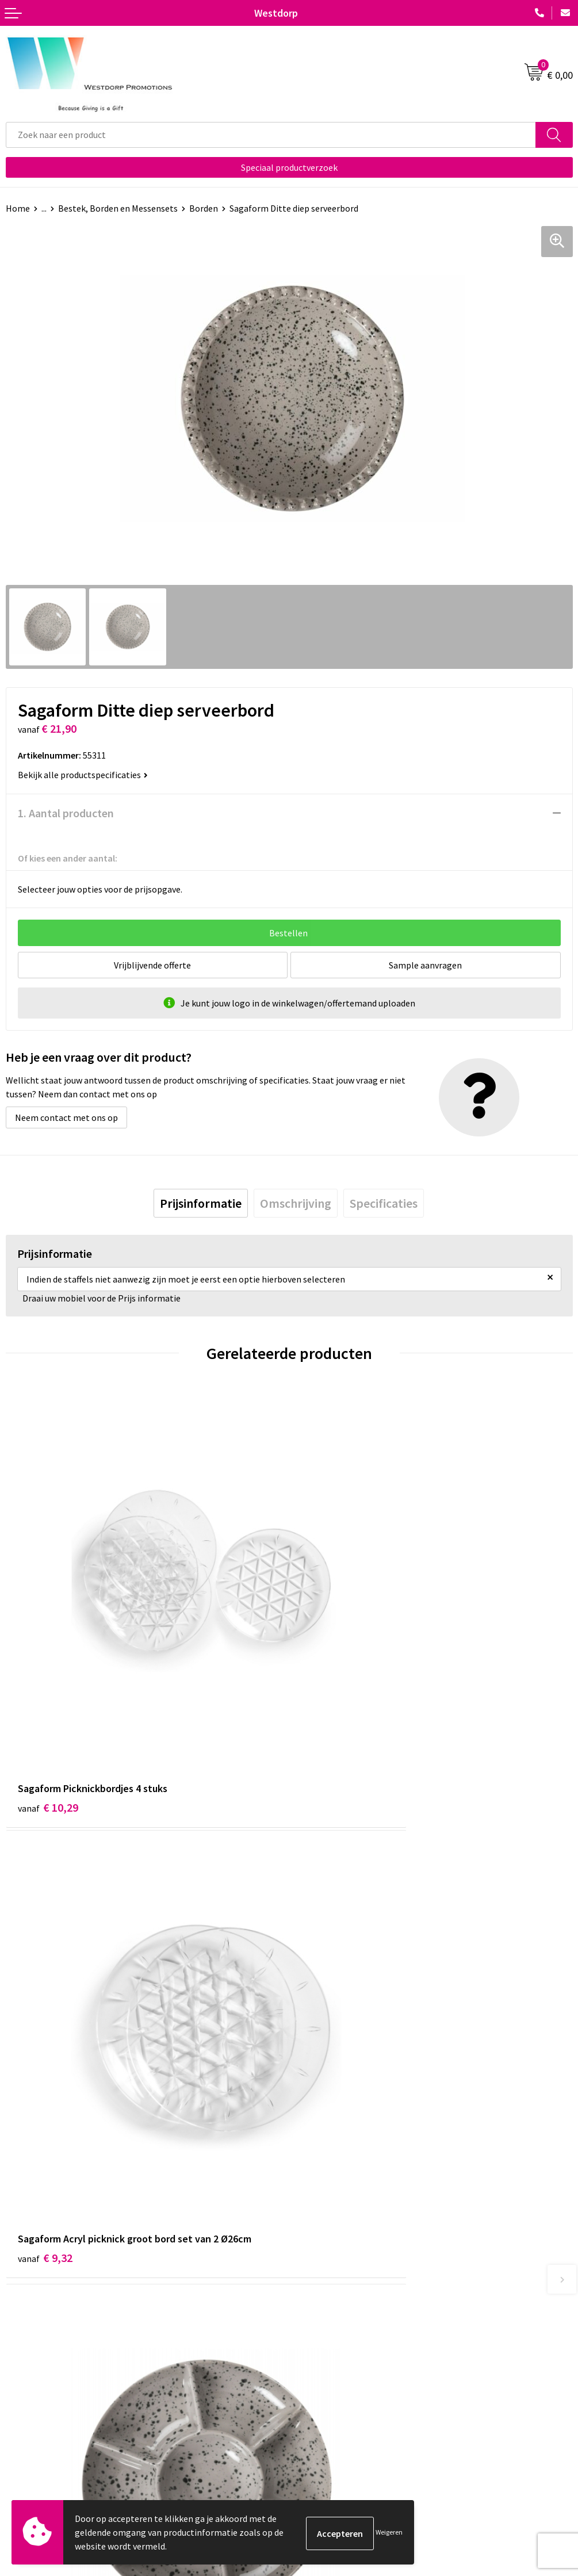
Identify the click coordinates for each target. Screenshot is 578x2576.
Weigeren (389, 2532)
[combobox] (271, 135)
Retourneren (31, 2423)
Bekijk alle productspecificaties (83, 774)
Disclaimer (315, 2441)
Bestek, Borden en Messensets (118, 208)
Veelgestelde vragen (334, 2246)
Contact (22, 2406)
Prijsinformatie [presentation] (201, 1203)
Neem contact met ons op (66, 1117)
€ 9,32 (328, 1689)
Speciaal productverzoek (289, 167)
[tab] (201, 1203)
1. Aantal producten (66, 813)
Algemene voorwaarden (341, 2406)
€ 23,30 (48, 2025)
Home (18, 208)
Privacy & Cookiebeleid (338, 2423)
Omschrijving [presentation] (295, 1203)
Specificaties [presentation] (384, 1203)
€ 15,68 (331, 2025)
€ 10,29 (48, 1689)
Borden (203, 208)
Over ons (311, 2228)
